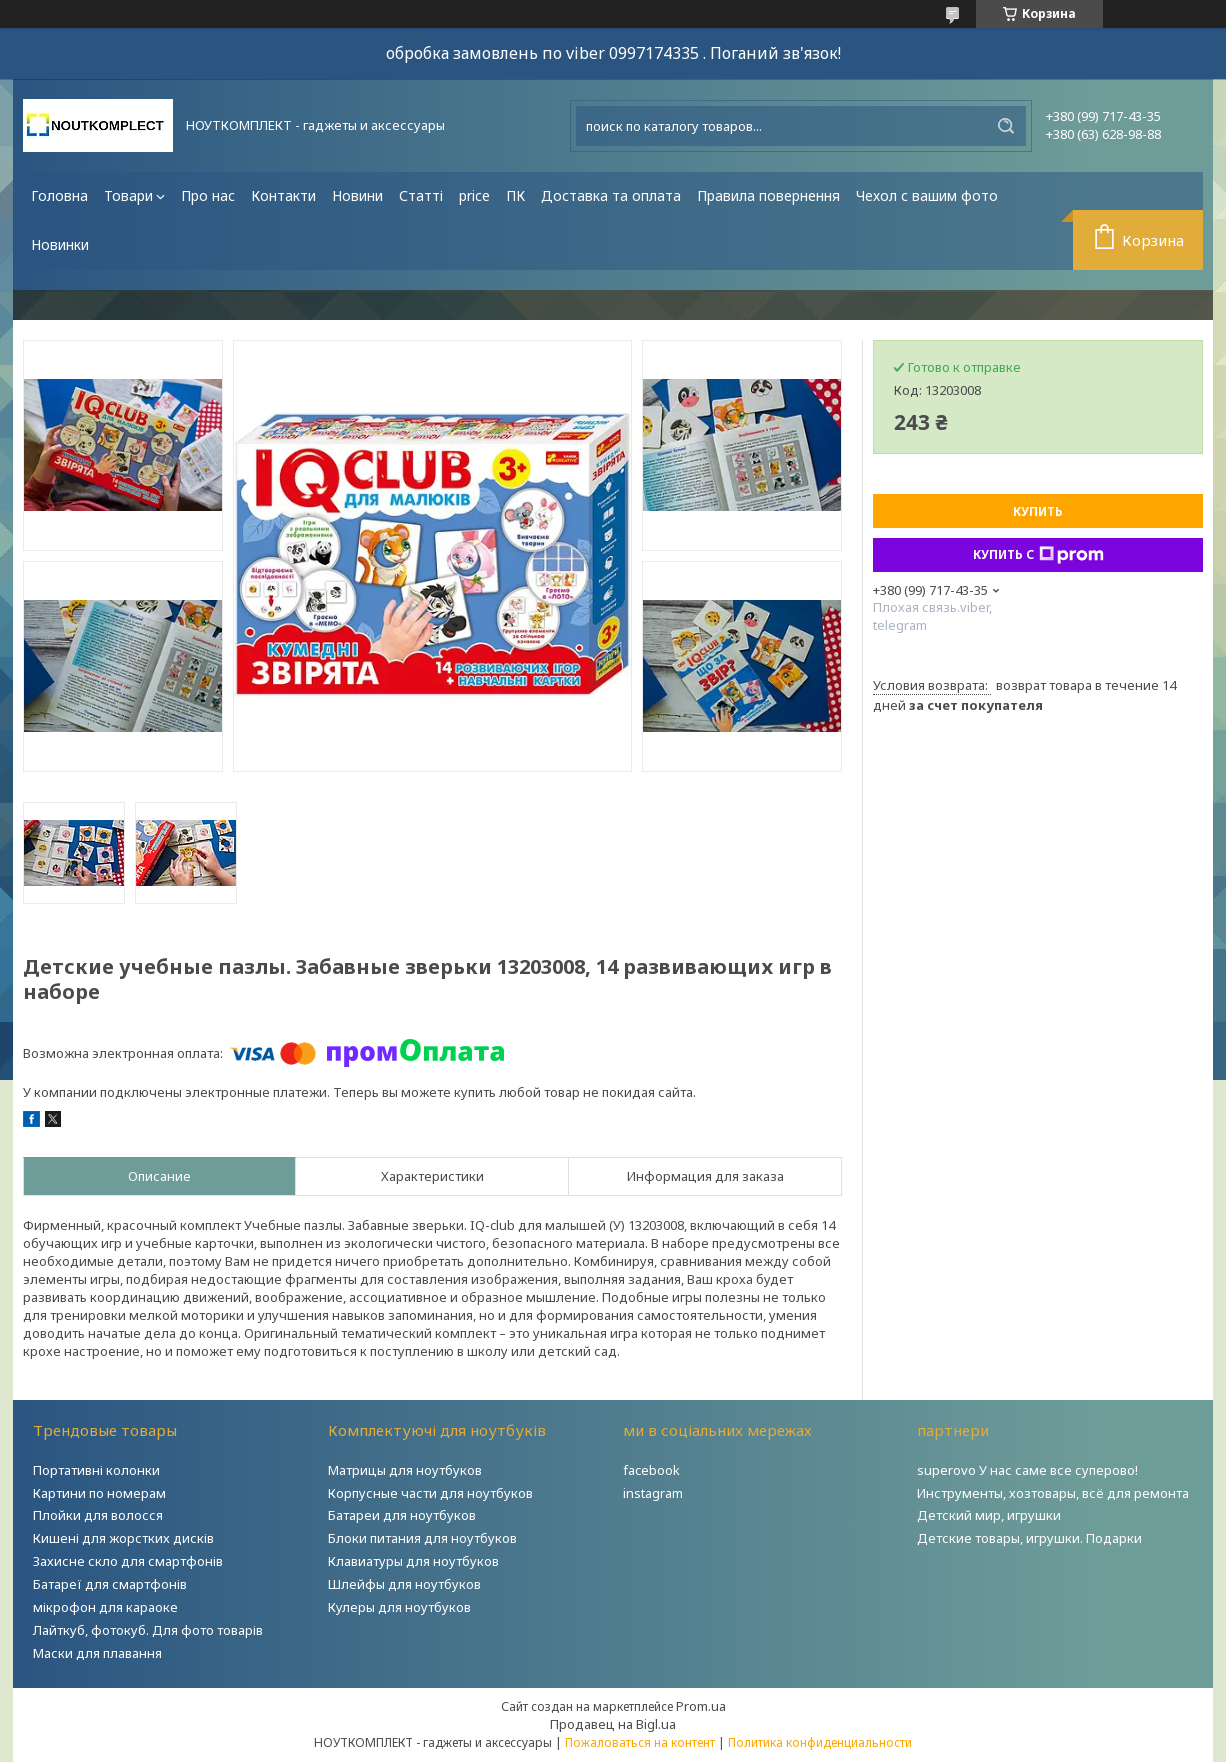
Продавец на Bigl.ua (613, 1724)
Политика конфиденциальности (820, 1742)
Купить (1038, 511)
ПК (515, 195)
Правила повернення (768, 195)
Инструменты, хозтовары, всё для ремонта (1053, 1493)
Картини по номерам (99, 1493)
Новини (357, 195)
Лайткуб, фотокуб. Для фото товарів (148, 1630)
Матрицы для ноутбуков (405, 1470)
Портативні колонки (96, 1470)
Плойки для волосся (98, 1515)
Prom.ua (701, 1706)
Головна (59, 195)
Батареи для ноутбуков (402, 1515)
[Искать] (1006, 126)
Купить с (1038, 555)
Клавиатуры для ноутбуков (413, 1561)
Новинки (60, 244)
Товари (128, 195)
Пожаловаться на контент (640, 1742)
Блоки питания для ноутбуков (422, 1538)
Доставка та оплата (611, 195)
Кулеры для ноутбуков (399, 1607)
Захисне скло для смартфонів (128, 1561)
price (474, 195)
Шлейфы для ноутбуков (404, 1584)
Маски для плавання (97, 1653)
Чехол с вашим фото (927, 195)
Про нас (208, 195)
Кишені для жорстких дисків (123, 1538)
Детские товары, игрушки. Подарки (1029, 1538)
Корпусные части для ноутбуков (430, 1493)
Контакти (283, 195)
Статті (421, 195)
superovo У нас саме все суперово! (1027, 1470)
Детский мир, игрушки (989, 1515)
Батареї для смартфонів (110, 1584)
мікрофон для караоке (105, 1607)
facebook (651, 1470)
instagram (653, 1493)
